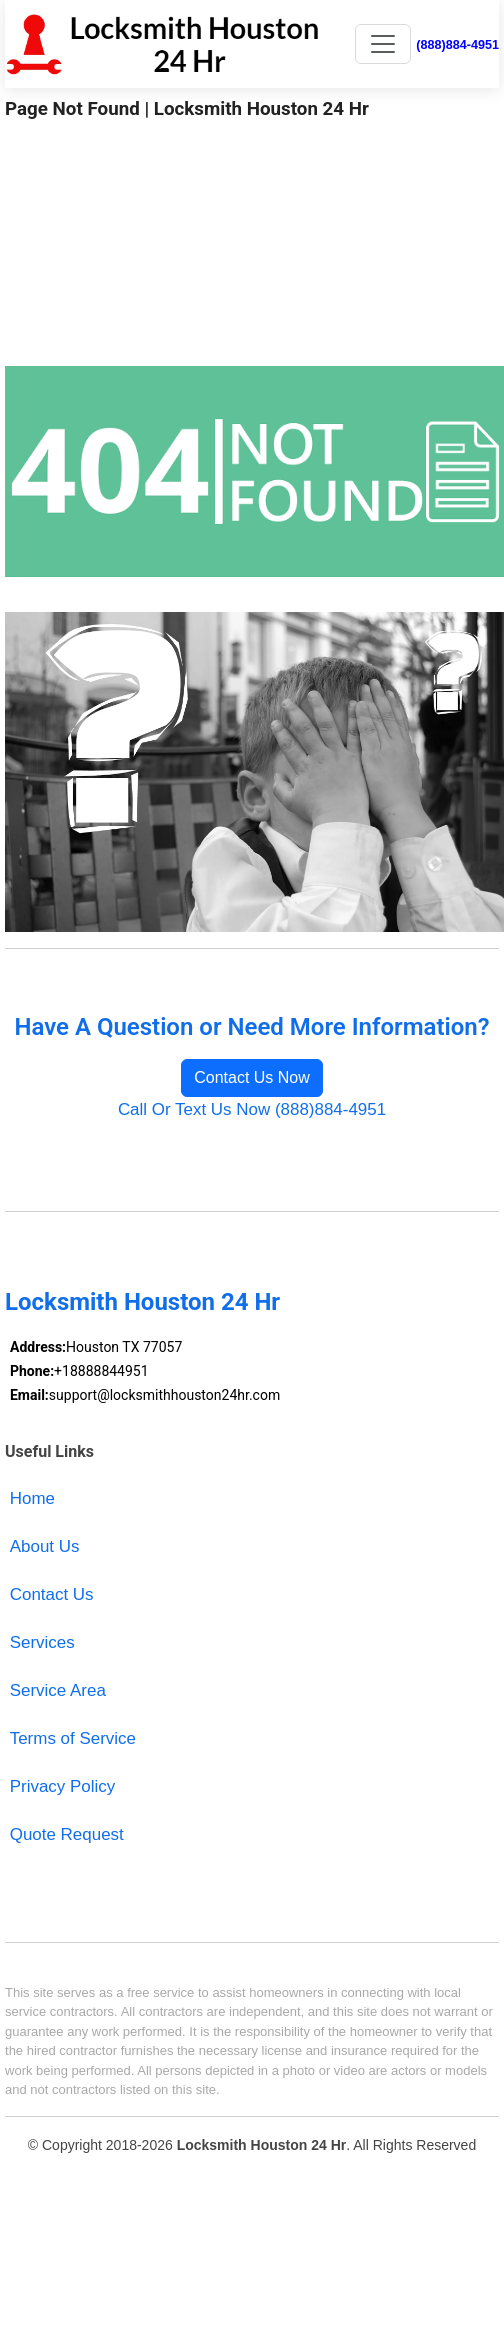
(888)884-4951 (457, 45)
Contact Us (52, 1594)
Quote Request (67, 1834)
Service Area (58, 1690)
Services (42, 1642)
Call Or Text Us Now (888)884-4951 (252, 1109)
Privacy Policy (63, 1786)
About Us (45, 1546)
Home (32, 1498)
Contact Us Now (252, 1077)
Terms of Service (73, 1738)
